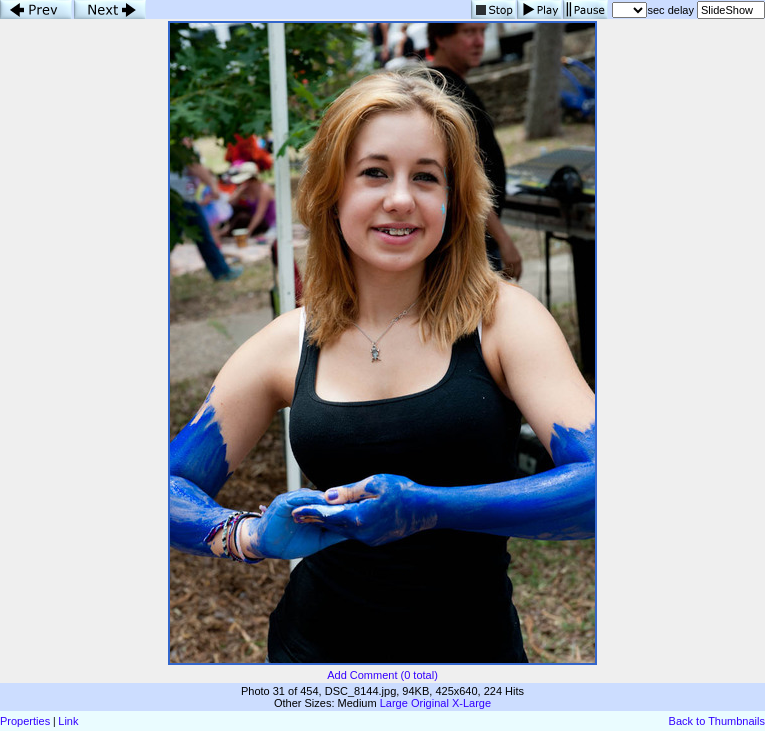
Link (68, 721)
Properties (25, 721)
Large (394, 703)
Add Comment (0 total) (382, 675)
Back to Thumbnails (717, 721)
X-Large (471, 703)
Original (430, 703)
